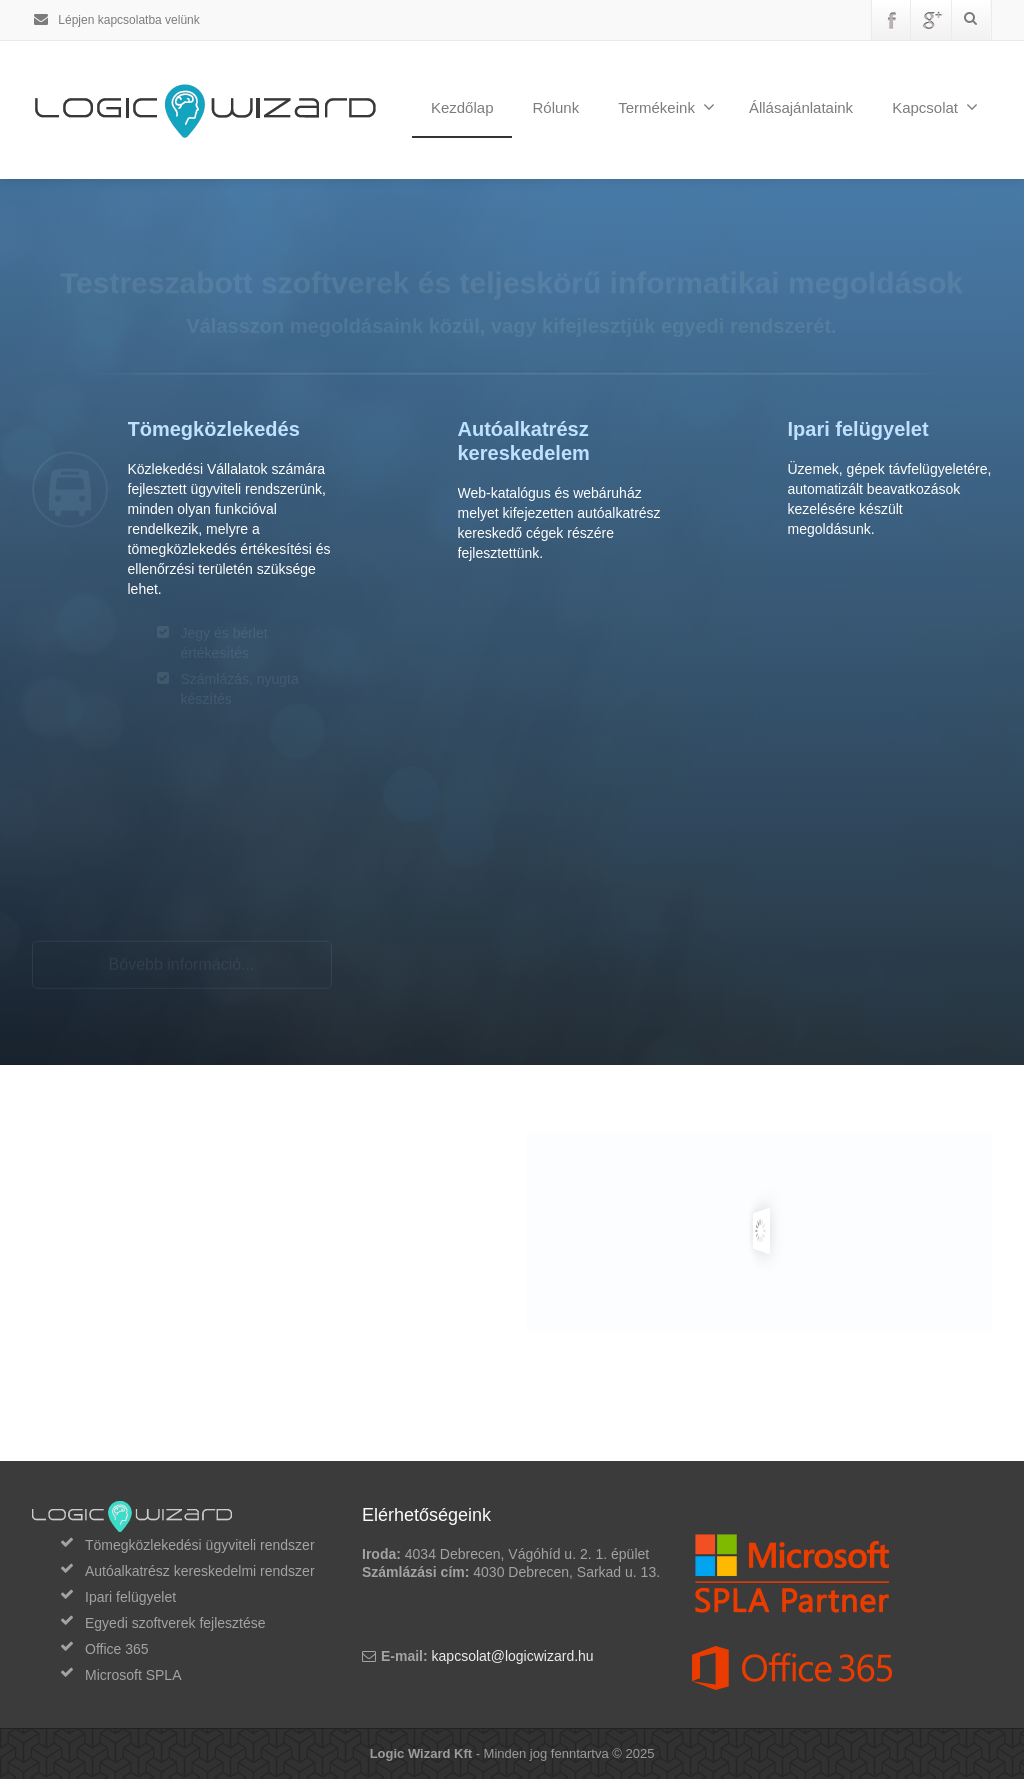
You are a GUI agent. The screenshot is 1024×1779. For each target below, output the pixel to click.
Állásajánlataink (801, 107)
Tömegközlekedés (214, 429)
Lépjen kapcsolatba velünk (116, 20)
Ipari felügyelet (858, 429)
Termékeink (666, 107)
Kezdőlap (462, 107)
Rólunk (555, 107)
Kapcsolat (935, 107)
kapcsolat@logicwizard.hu (513, 1656)
